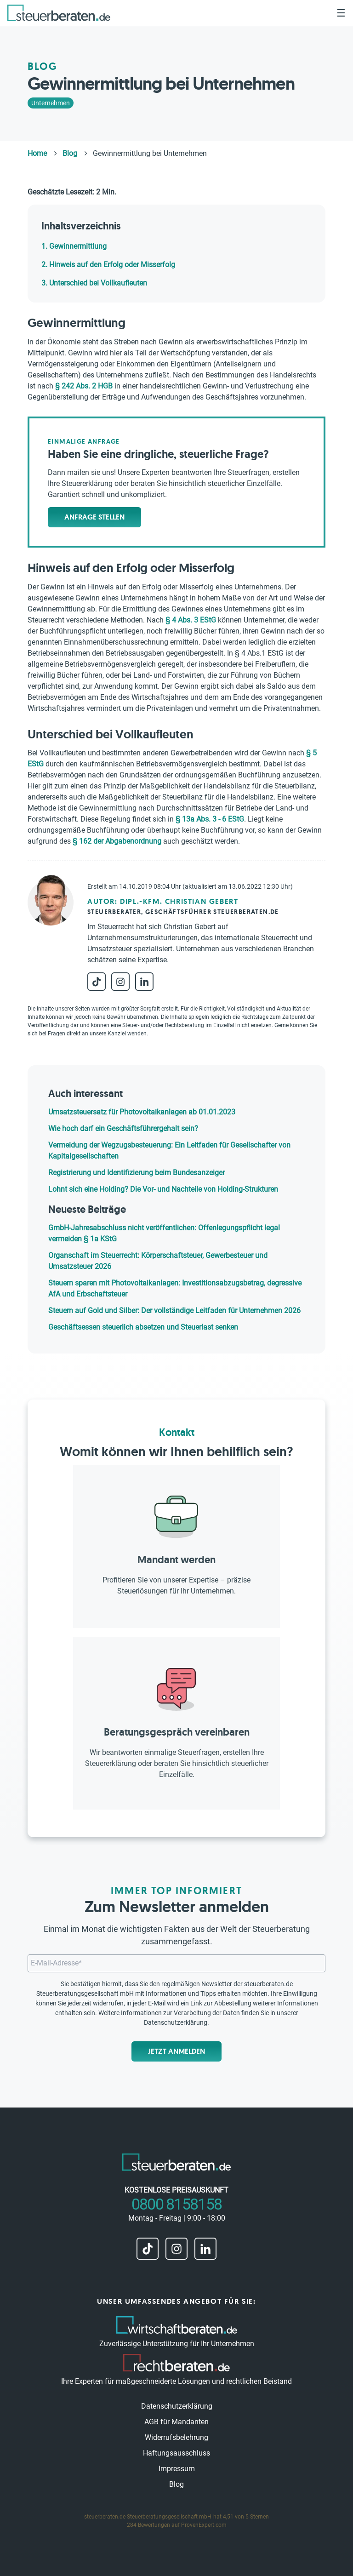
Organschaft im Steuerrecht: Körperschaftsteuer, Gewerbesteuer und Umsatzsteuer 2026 (158, 1261)
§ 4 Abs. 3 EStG (190, 620)
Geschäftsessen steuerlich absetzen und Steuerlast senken (143, 1327)
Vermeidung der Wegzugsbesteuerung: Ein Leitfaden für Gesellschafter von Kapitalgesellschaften (169, 1150)
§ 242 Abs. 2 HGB (84, 386)
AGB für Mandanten (176, 2421)
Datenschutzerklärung (175, 2022)
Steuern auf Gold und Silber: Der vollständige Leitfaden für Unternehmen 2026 (174, 1310)
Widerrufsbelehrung (176, 2437)
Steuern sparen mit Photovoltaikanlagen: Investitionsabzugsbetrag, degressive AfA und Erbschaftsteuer (175, 1288)
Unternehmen (50, 103)
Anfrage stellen (94, 517)
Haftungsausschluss (176, 2453)
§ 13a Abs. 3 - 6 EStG (210, 819)
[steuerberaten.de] (58, 13)
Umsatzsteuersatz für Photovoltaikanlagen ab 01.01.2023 (141, 1112)
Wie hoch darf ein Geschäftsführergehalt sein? (123, 1128)
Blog (176, 2484)
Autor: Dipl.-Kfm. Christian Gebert (162, 901)
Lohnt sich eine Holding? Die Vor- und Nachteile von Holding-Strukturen (163, 1189)
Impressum (177, 2468)
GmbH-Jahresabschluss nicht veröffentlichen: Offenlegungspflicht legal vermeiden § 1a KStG (164, 1233)
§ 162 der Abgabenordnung (117, 841)
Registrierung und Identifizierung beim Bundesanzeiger (136, 1172)
